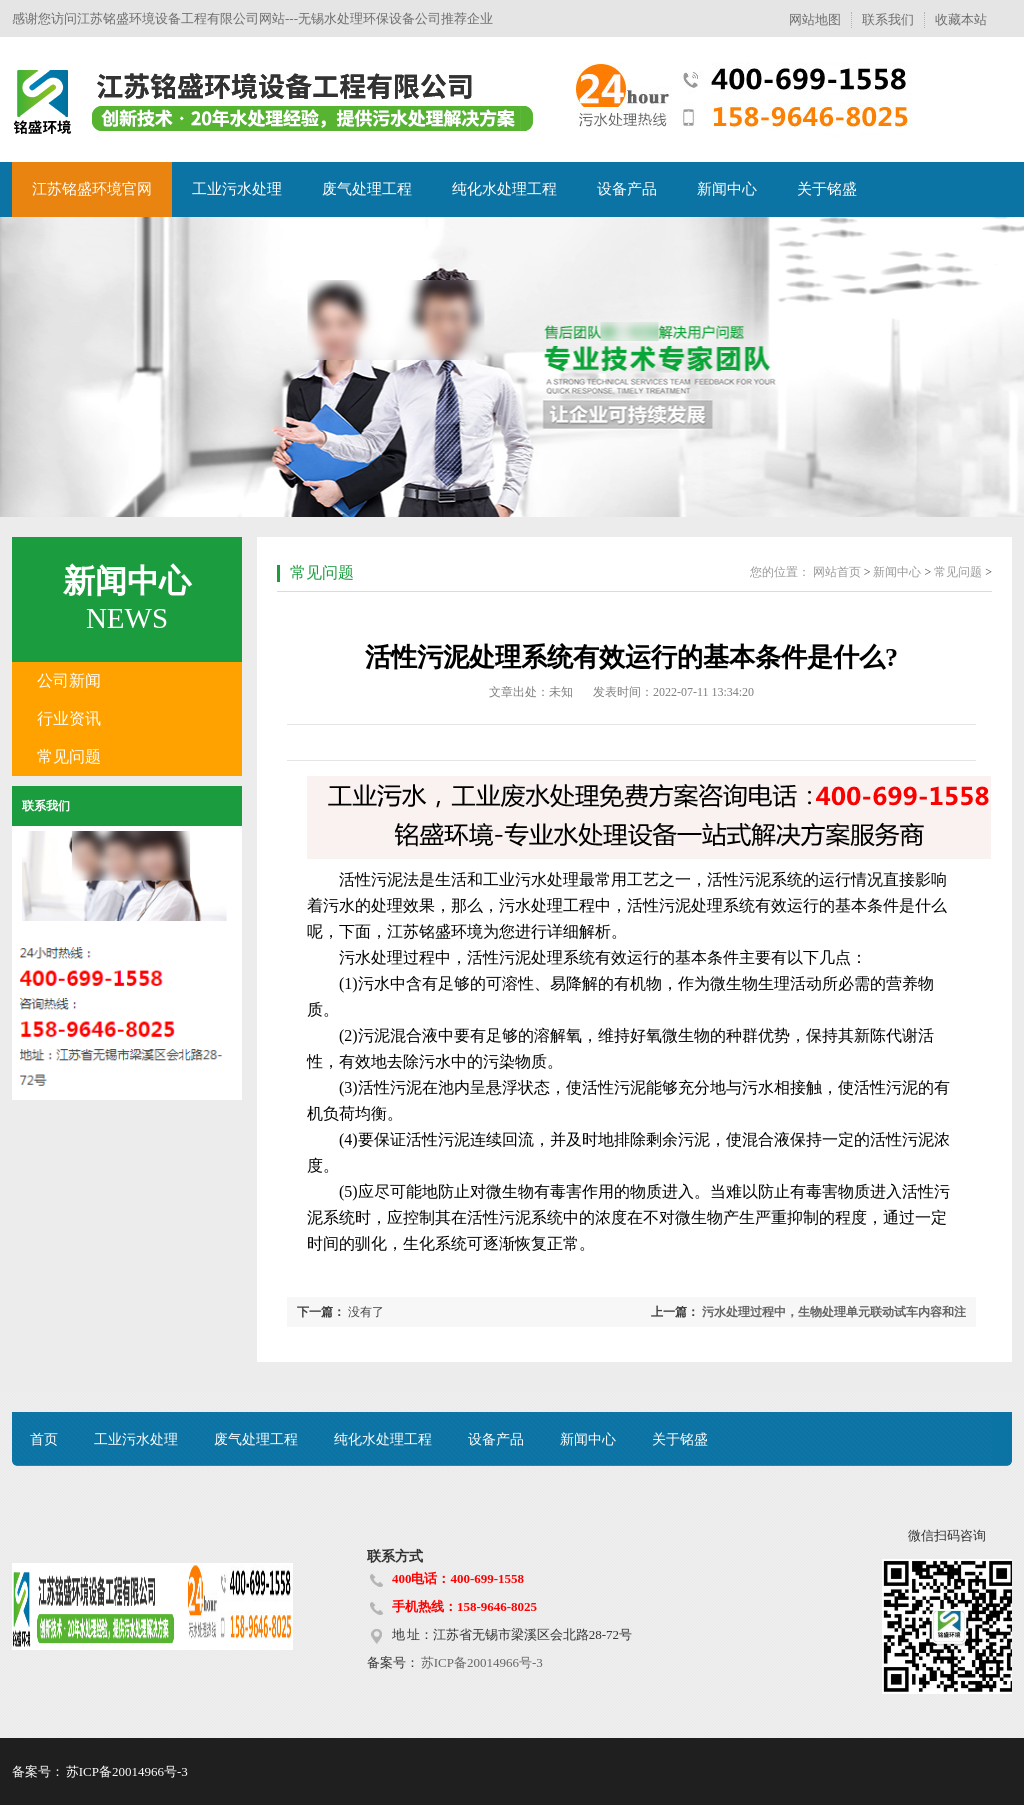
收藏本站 (961, 19)
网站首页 (837, 572)
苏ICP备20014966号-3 (481, 1662)
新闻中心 (727, 189)
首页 (44, 1439)
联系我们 (888, 19)
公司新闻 (69, 680)
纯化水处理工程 (504, 189)
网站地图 (815, 19)
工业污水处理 (237, 189)
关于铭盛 (827, 189)
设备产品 (627, 189)
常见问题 (69, 756)
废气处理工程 (367, 189)
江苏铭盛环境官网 (92, 189)
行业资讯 (69, 718)
